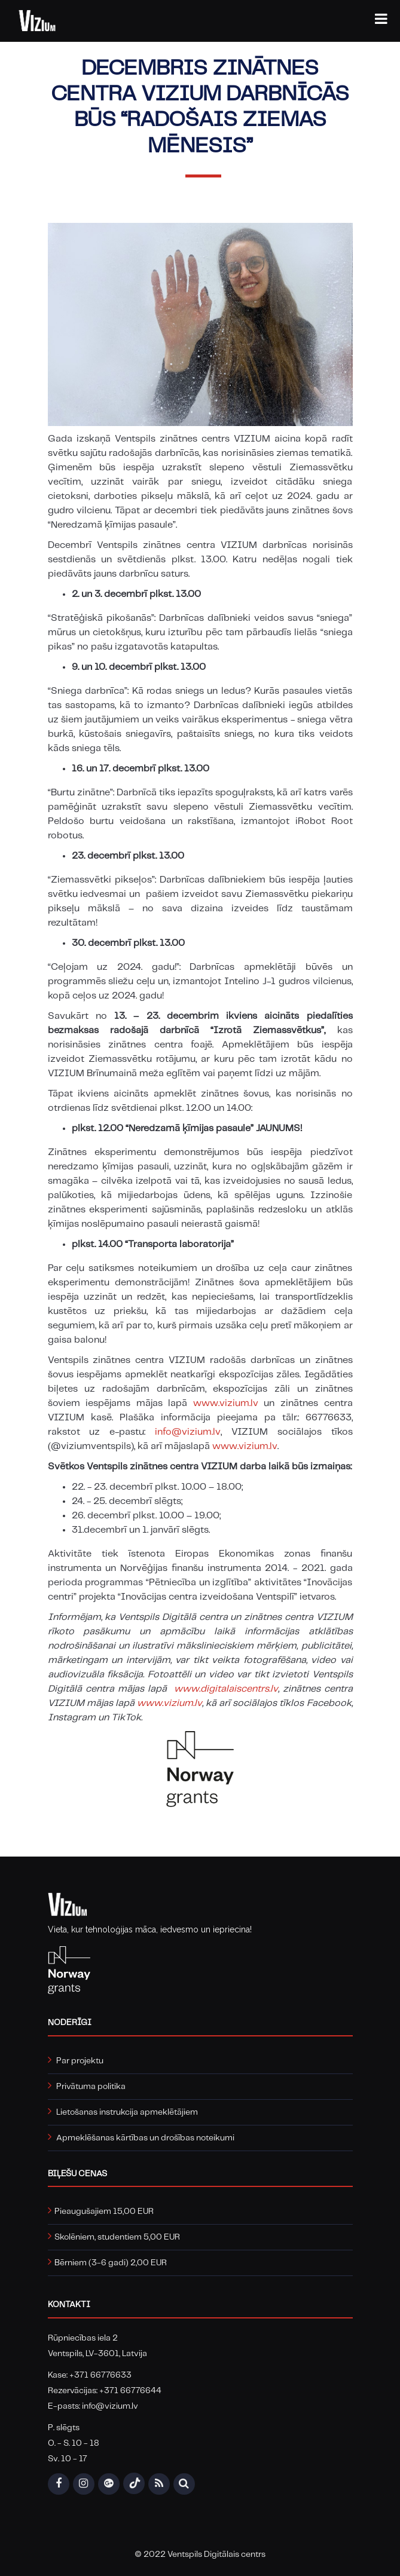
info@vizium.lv (188, 1432)
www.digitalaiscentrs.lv (226, 1688)
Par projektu (79, 2061)
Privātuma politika (91, 2086)
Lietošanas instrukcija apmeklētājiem (127, 2112)
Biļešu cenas (77, 2174)
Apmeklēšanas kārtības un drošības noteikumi (145, 2138)
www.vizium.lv (225, 1403)
